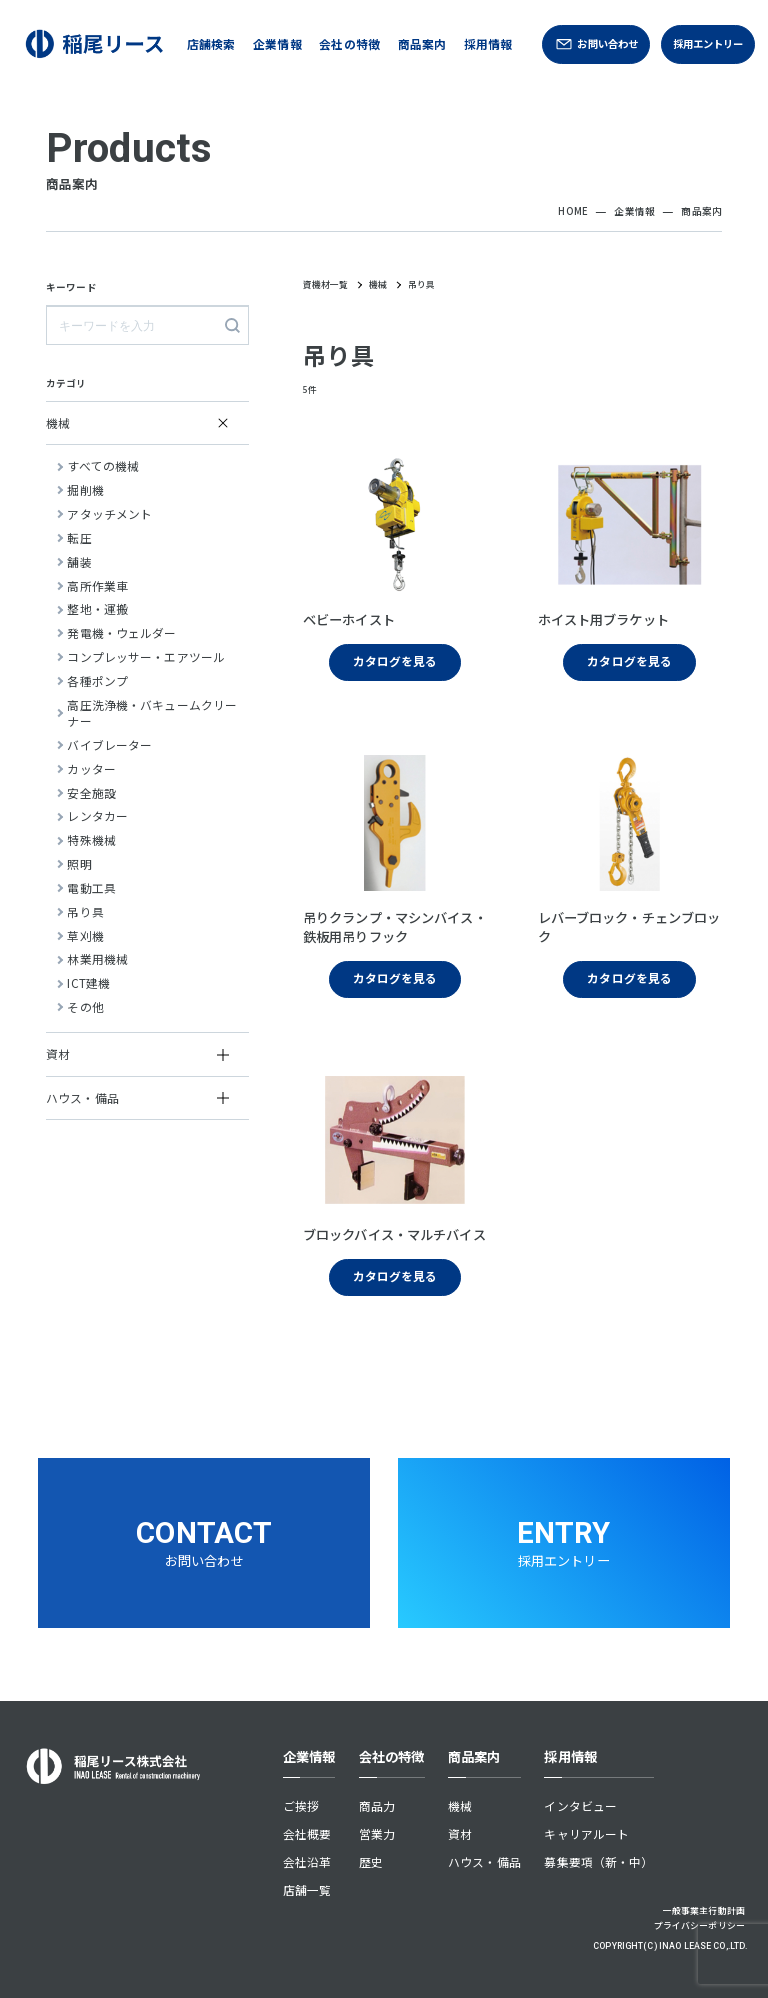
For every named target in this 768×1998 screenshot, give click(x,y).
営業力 (377, 1833)
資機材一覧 (326, 285)
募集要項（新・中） (598, 1861)
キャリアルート (586, 1833)
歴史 (371, 1861)
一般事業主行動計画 (704, 1910)
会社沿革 (307, 1861)
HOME (573, 211)
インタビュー (580, 1805)
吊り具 (421, 284)
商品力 (377, 1805)
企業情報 (634, 211)
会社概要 (307, 1833)
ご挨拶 (301, 1805)
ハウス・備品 (484, 1861)
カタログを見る (395, 660)
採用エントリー (708, 43)
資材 (460, 1833)
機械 (378, 284)
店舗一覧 (307, 1889)
